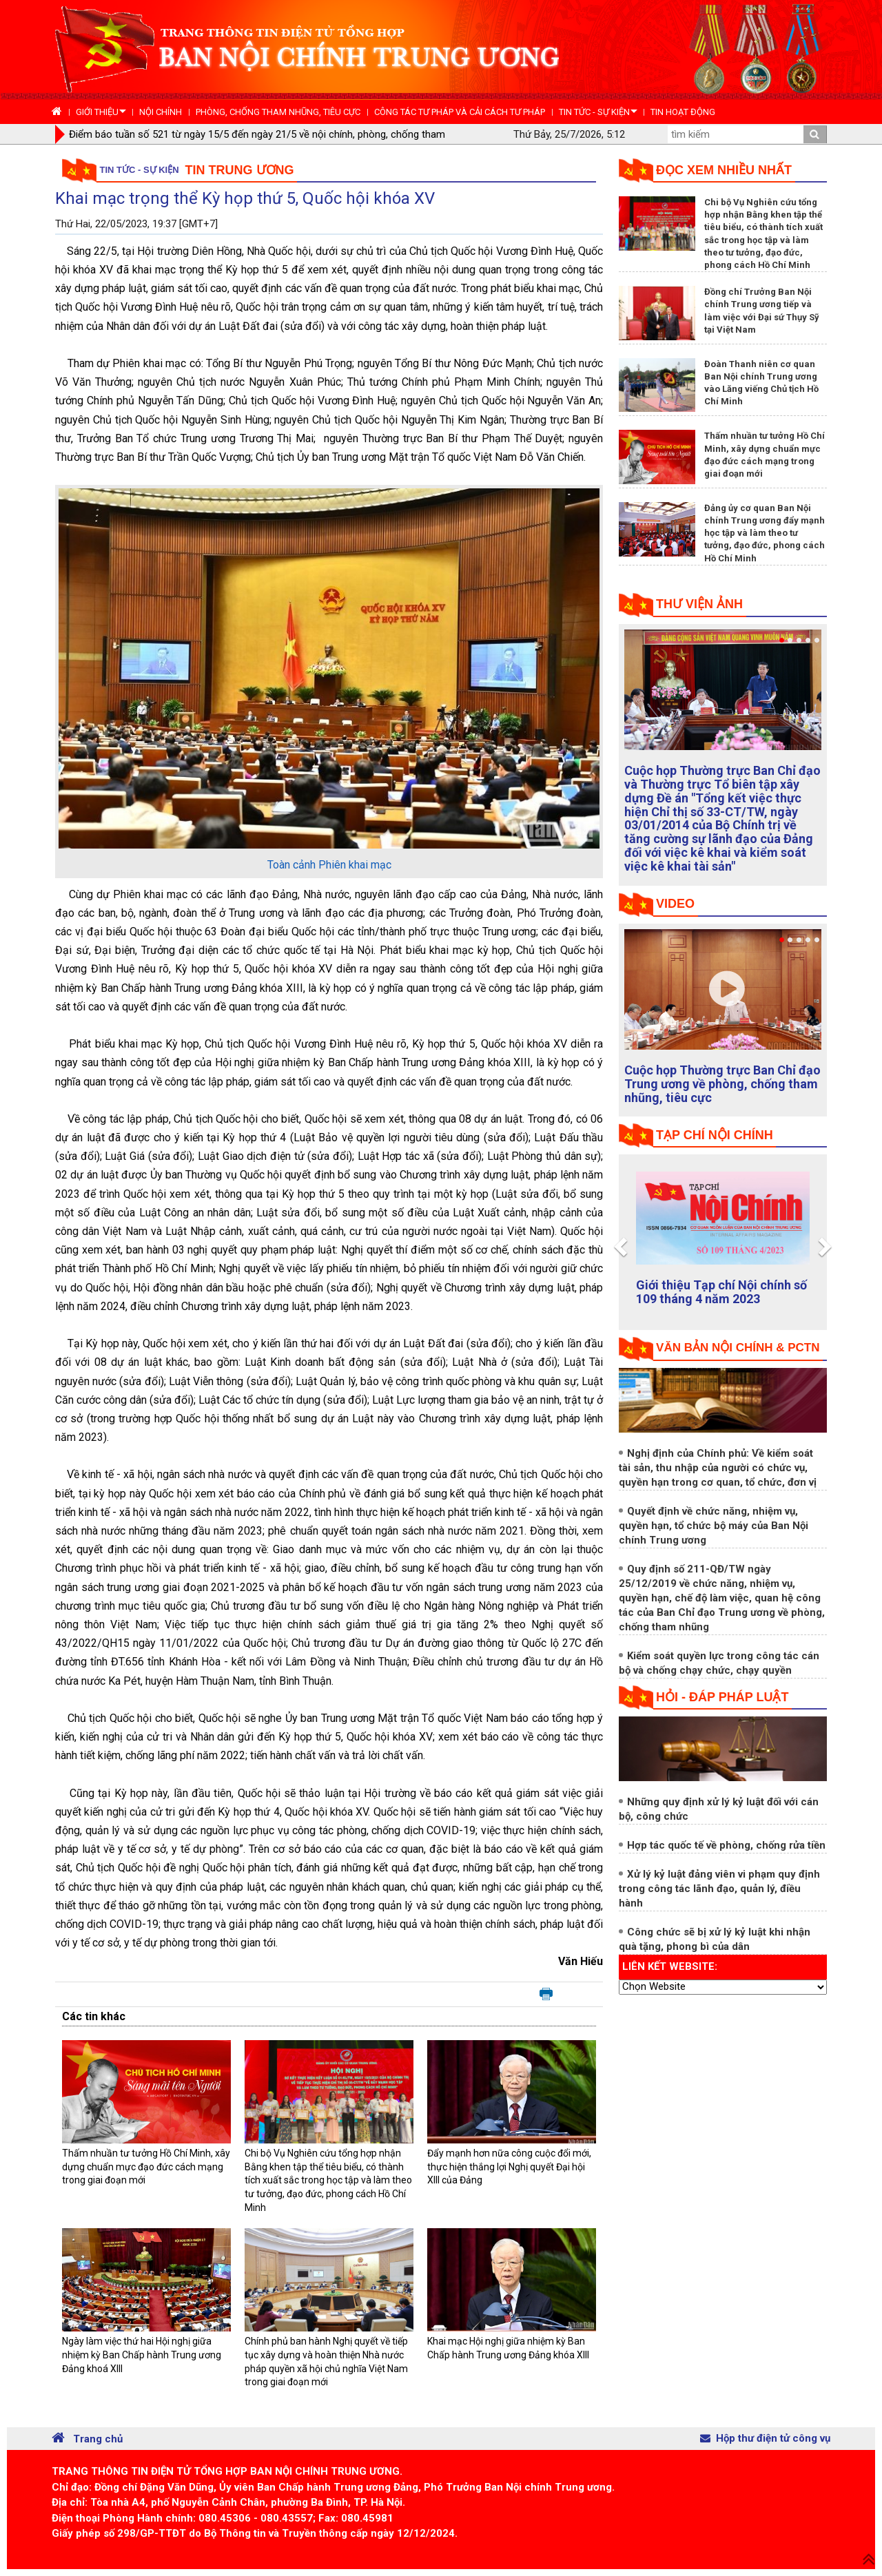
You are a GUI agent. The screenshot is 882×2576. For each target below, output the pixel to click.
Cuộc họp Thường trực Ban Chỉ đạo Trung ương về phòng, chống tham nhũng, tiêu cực (722, 1084)
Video (675, 904)
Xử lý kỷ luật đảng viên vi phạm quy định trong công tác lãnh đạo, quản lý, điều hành (719, 1888)
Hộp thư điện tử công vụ (765, 2438)
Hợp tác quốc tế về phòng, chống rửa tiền (726, 1845)
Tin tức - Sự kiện (139, 170)
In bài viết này (546, 1995)
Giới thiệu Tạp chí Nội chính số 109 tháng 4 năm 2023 (721, 1292)
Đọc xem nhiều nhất (724, 170)
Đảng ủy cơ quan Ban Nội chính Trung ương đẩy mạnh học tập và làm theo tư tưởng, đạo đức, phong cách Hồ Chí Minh (764, 533)
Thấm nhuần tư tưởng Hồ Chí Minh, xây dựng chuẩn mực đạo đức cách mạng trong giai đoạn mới (146, 2166)
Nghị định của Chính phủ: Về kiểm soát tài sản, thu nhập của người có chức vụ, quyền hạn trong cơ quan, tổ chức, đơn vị (718, 1467)
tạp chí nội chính (714, 1135)
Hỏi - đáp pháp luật (722, 1697)
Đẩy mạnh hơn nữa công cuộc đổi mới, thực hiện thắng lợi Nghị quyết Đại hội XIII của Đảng (509, 2166)
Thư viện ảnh (699, 604)
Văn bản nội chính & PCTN (737, 1347)
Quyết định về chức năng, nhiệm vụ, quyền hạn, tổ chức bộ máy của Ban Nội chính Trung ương (713, 1525)
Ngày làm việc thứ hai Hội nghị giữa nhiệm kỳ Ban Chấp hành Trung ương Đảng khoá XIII (141, 2355)
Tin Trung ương (239, 170)
